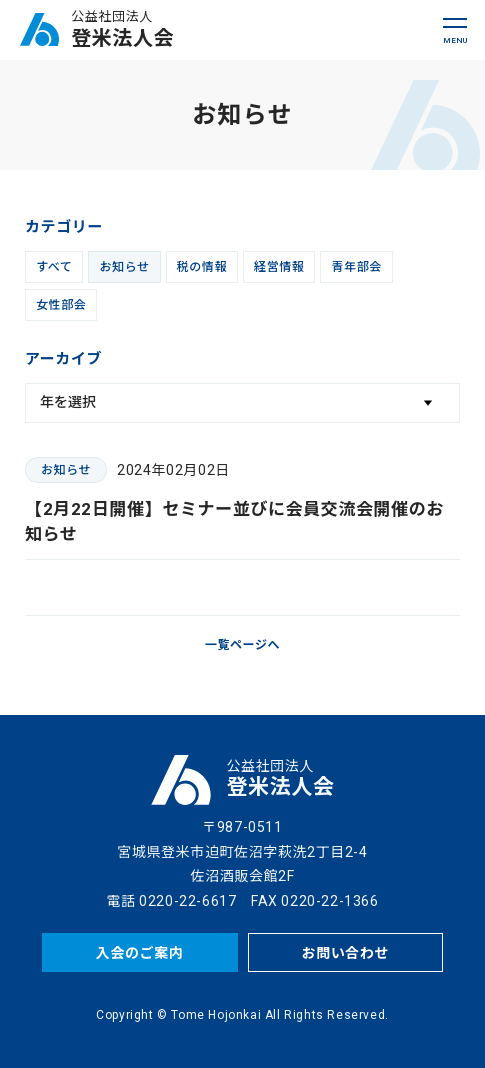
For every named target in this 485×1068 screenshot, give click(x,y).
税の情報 (202, 267)
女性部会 (61, 305)
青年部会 (356, 267)
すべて (54, 267)
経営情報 (279, 267)
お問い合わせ (346, 953)
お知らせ (124, 267)
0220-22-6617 (187, 901)
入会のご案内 (140, 953)
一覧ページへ (242, 645)
